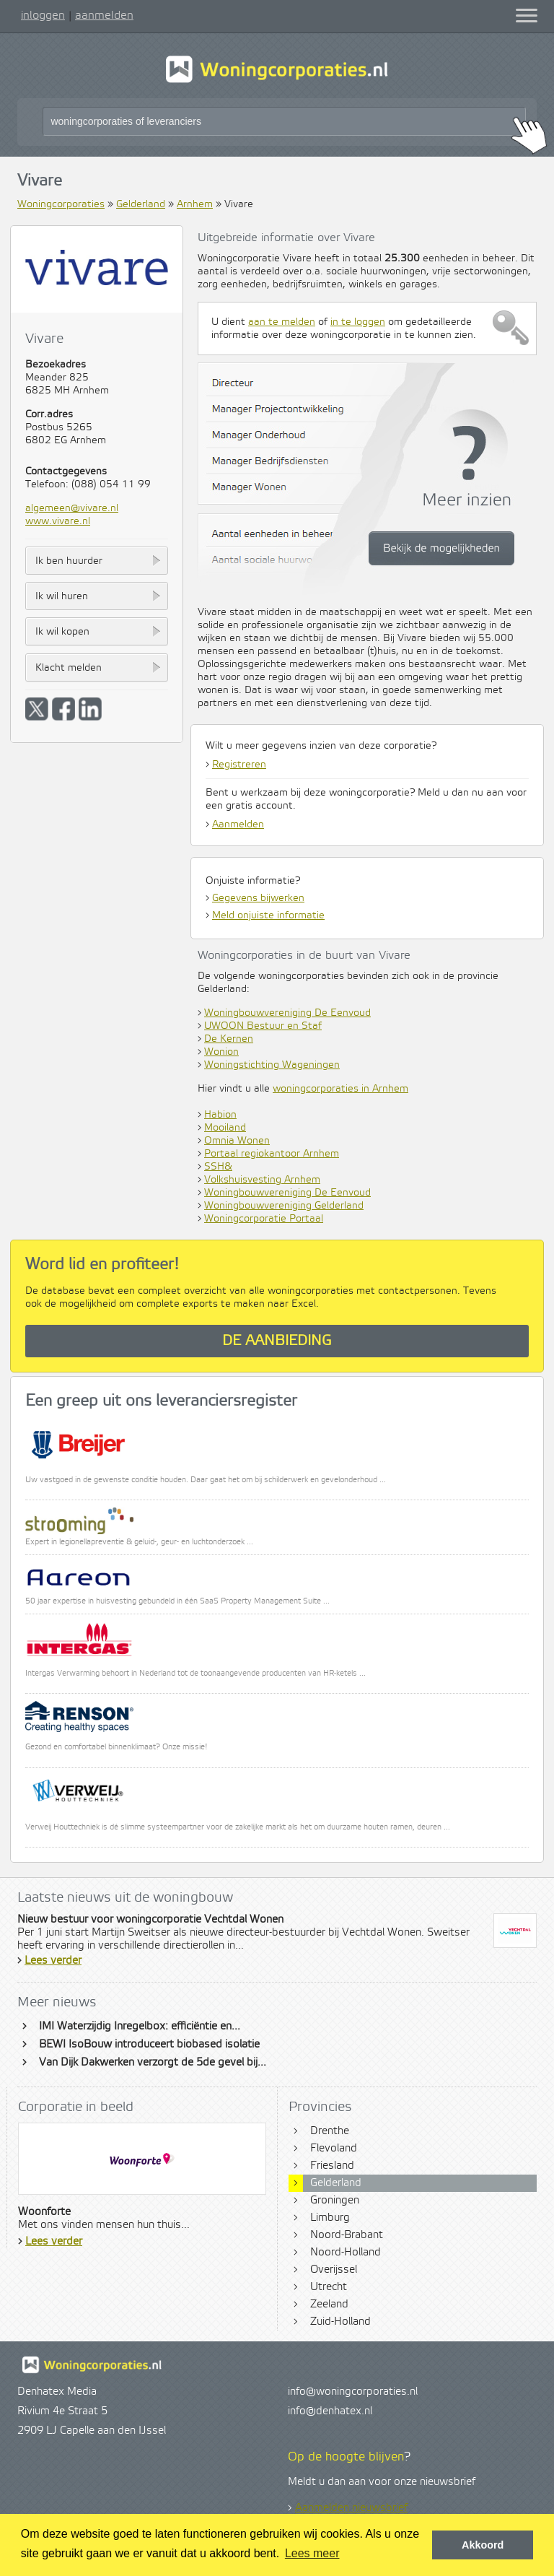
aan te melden (281, 322)
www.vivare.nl (57, 521)
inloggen (43, 15)
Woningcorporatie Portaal (263, 1218)
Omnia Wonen (237, 1140)
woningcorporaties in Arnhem (340, 1088)
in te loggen (357, 322)
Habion (220, 1114)
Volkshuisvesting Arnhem (262, 1179)
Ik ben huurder (68, 560)
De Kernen (228, 1038)
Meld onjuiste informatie (268, 915)
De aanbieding (277, 1341)
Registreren (239, 764)
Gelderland (140, 204)
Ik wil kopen (62, 631)
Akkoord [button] (483, 2545)
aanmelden (104, 15)
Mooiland (225, 1127)
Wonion (221, 1051)
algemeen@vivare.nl (71, 508)
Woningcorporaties (61, 204)
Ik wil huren (61, 596)
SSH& (218, 1166)
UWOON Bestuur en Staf (263, 1025)
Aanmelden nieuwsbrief (351, 2508)
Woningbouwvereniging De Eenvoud (287, 1012)
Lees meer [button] (312, 2553)
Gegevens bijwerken (258, 898)
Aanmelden (238, 824)
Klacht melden (68, 667)
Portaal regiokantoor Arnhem (271, 1153)
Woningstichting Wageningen (272, 1064)
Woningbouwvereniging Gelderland (284, 1205)
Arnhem (195, 204)
